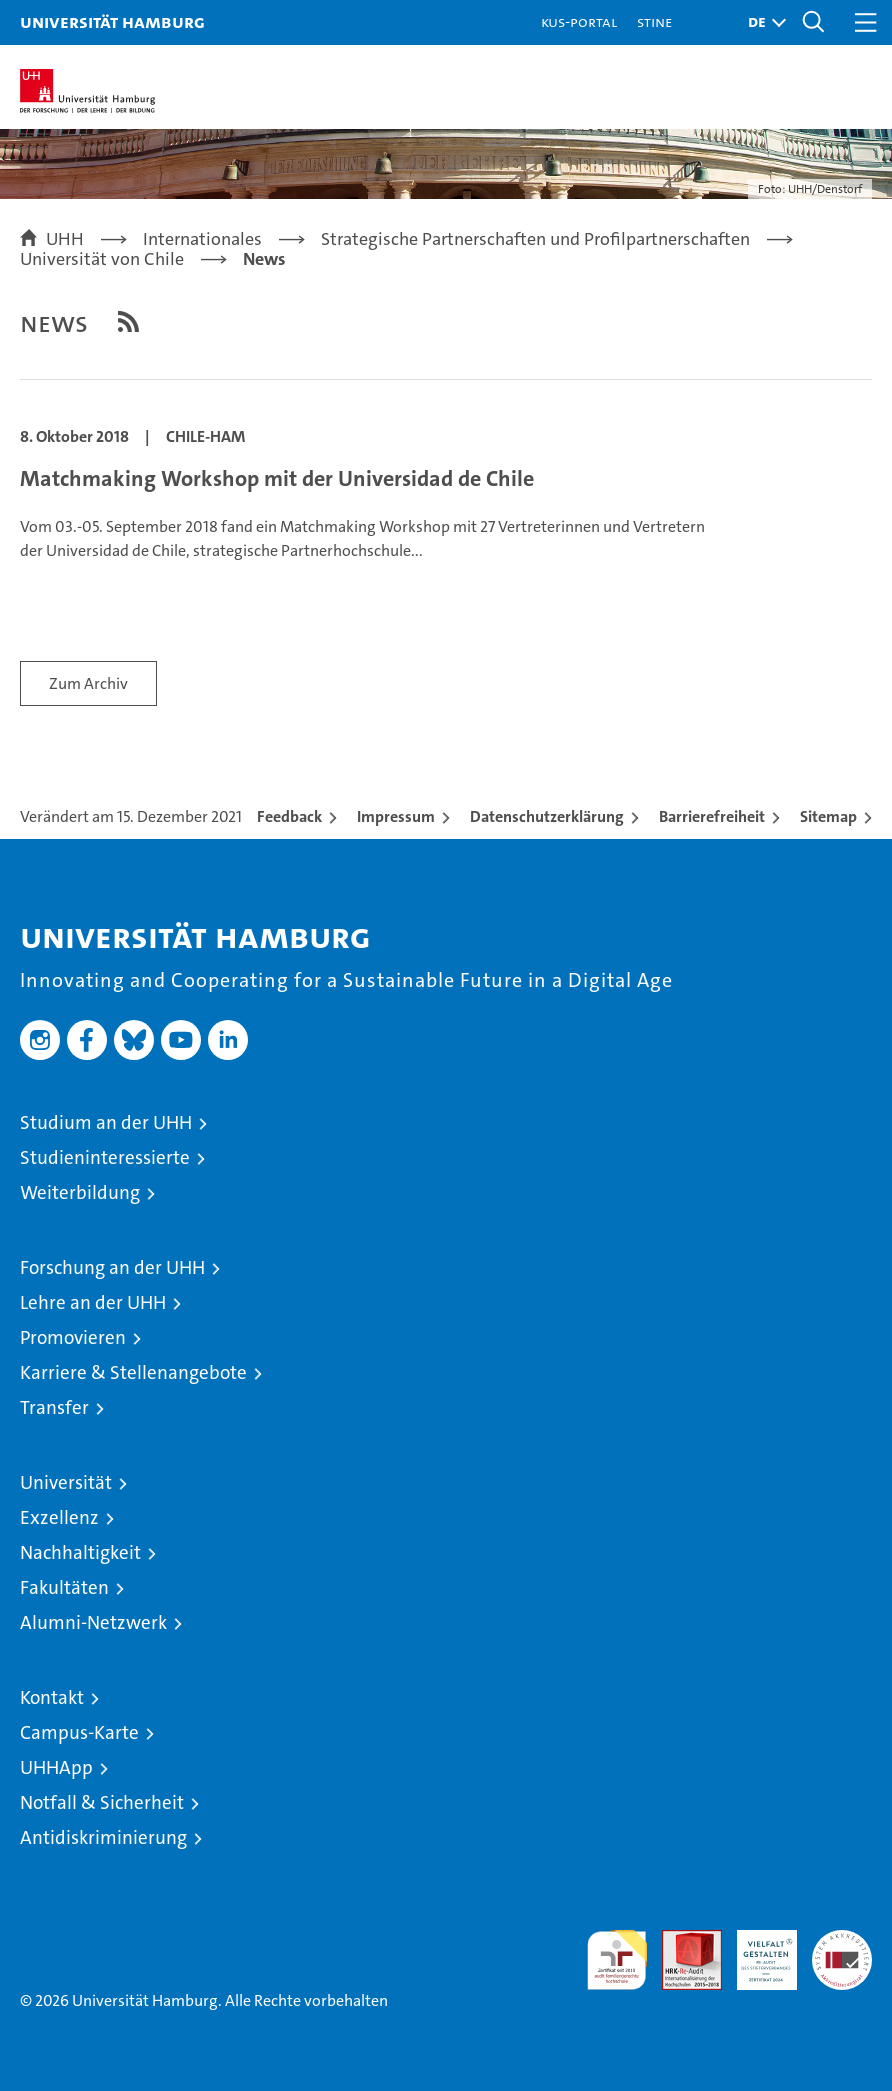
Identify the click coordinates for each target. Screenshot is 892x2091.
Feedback (289, 816)
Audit (681, 1940)
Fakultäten (64, 1587)
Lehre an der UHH (93, 1302)
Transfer (54, 1407)
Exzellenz (59, 1517)
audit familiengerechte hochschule (617, 1960)
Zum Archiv (88, 683)
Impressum (396, 816)
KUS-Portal (579, 21)
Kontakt (52, 1697)
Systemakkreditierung (842, 1940)
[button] (762, 22)
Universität (66, 1482)
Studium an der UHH (106, 1122)
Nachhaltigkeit (80, 1552)
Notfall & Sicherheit (102, 1802)
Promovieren (73, 1337)
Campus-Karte (79, 1732)
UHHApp (56, 1767)
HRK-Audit (756, 1951)
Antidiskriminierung (103, 1837)
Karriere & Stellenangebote (133, 1372)
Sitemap (828, 816)
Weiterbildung (80, 1192)
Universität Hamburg (112, 21)
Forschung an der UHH (112, 1267)
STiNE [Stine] (654, 21)
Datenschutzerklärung (547, 816)
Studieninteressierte (105, 1157)
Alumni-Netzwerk (93, 1622)
